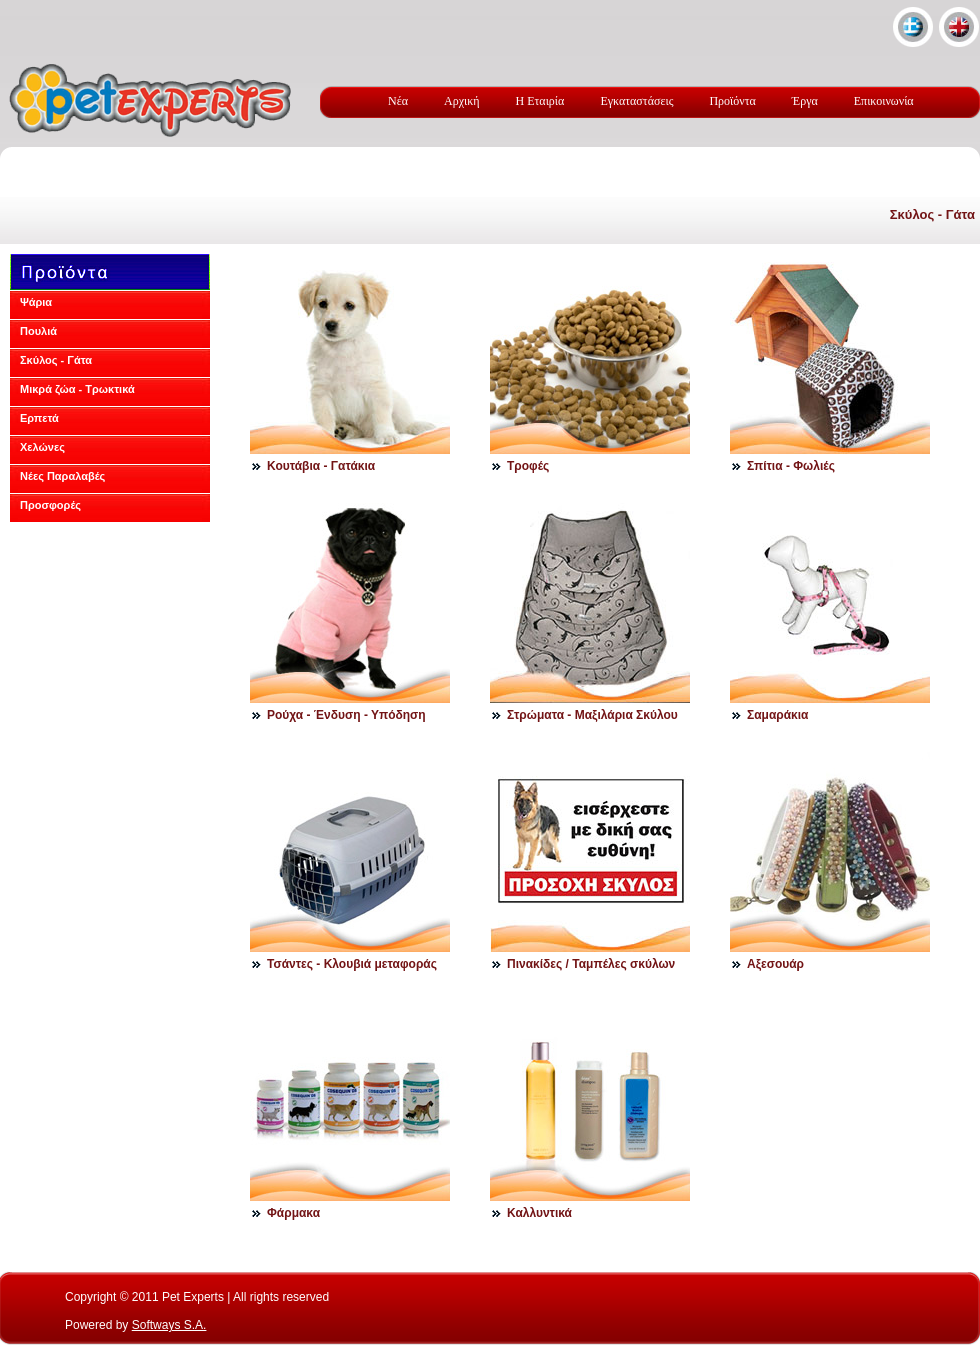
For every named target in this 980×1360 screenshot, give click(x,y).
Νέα (398, 101)
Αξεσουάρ (775, 964)
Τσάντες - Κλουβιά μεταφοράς (352, 964)
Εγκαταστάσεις (636, 101)
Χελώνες (42, 447)
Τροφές (528, 466)
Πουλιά (38, 331)
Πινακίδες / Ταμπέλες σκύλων (591, 964)
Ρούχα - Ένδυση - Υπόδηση (346, 715)
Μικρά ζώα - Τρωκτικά (77, 389)
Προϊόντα (732, 101)
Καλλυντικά (539, 1213)
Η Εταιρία (540, 101)
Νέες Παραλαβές (62, 476)
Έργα (805, 101)
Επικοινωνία (884, 101)
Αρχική (462, 101)
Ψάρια (36, 302)
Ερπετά (39, 418)
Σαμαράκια (778, 715)
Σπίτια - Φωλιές (791, 466)
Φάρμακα (293, 1213)
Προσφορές (50, 505)
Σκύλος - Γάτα (932, 214)
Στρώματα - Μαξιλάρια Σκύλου (592, 715)
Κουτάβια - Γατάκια (321, 466)
